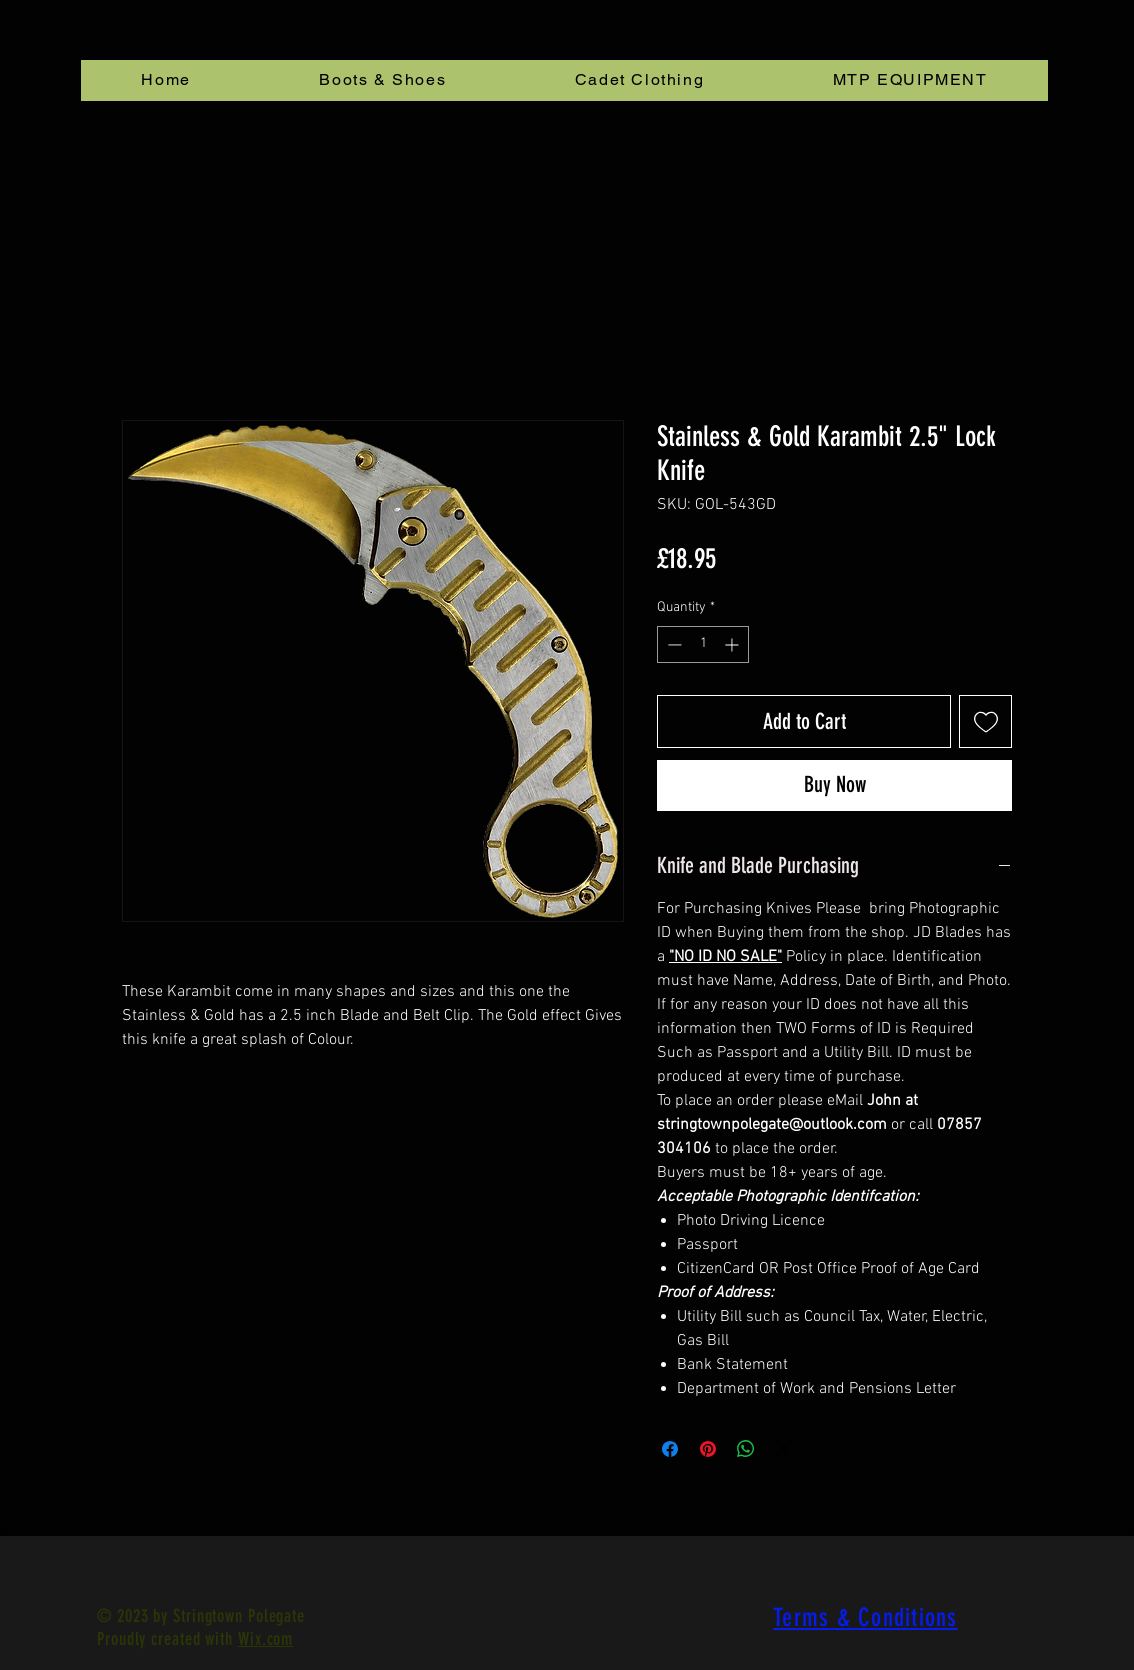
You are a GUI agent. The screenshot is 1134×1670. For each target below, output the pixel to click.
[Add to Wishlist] (985, 721)
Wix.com (265, 1639)
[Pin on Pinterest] (708, 1449)
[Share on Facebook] (670, 1449)
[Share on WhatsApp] (746, 1449)
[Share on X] (784, 1449)
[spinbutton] (703, 644)
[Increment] (733, 644)
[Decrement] (672, 644)
